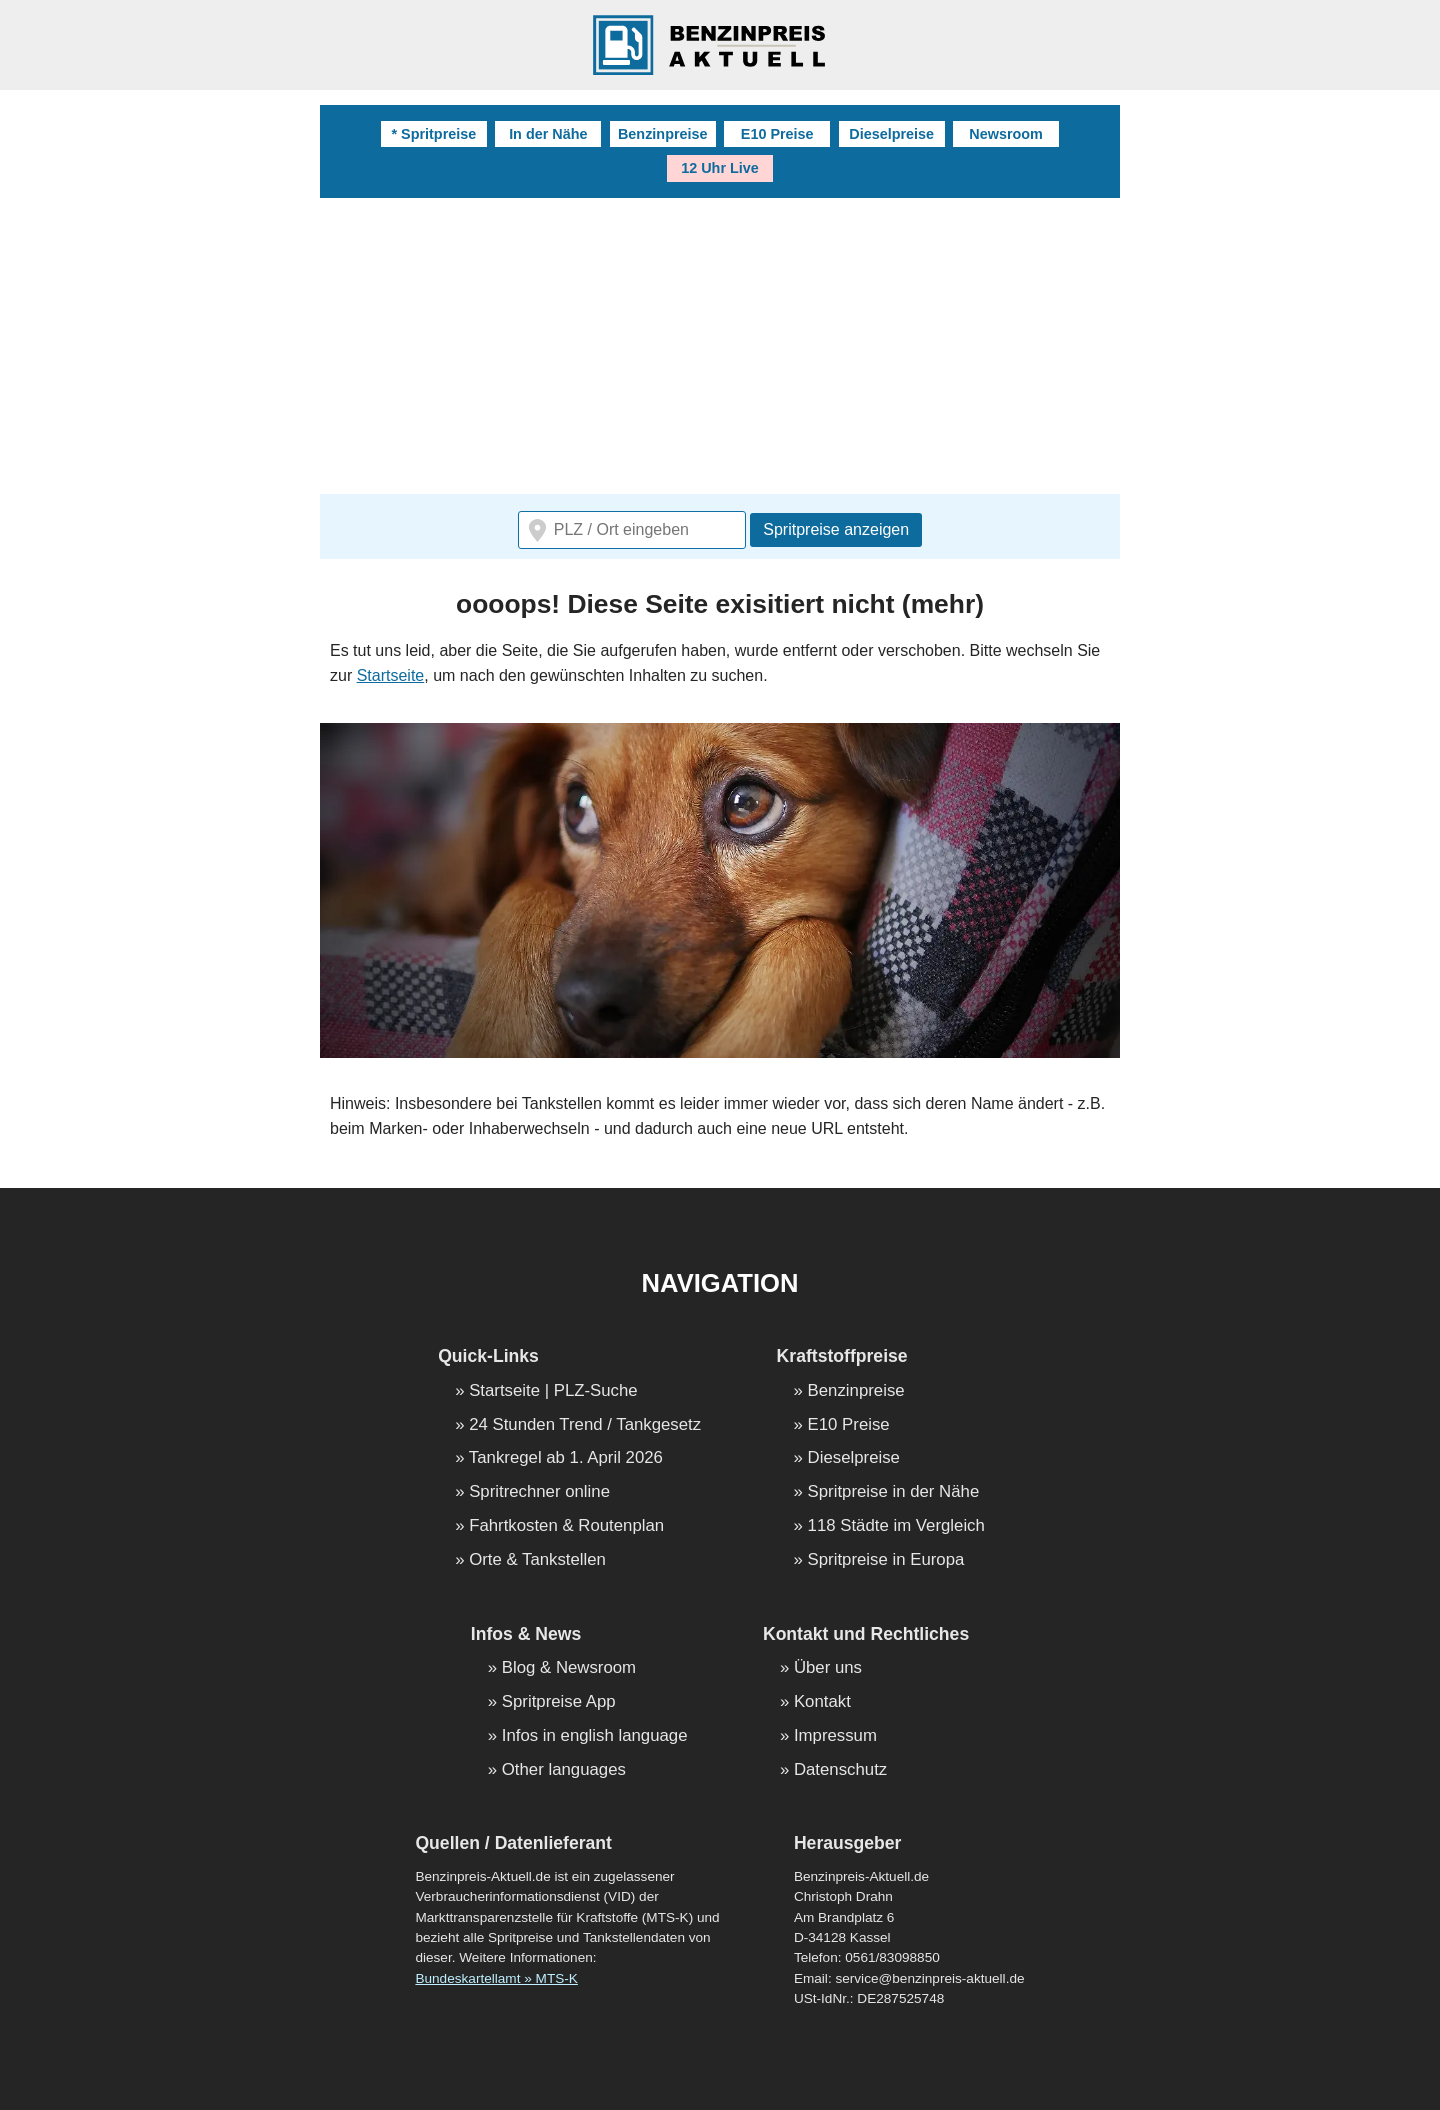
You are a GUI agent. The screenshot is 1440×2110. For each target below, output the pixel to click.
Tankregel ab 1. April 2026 (566, 1458)
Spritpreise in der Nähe (894, 1492)
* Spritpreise (433, 134)
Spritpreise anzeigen (836, 529)
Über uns (828, 1668)
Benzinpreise (663, 134)
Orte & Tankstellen (537, 1560)
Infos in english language (595, 1736)
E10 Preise (777, 134)
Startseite (391, 675)
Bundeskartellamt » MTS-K (496, 1978)
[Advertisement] (720, 348)
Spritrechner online (539, 1492)
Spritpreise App (559, 1702)
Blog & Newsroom (569, 1668)
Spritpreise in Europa (886, 1560)
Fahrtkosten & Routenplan (566, 1526)
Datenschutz (840, 1770)
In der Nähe (548, 134)
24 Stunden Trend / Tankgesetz (585, 1425)
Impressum (835, 1736)
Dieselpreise (891, 134)
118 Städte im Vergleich (896, 1526)
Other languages (564, 1770)
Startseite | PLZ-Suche (553, 1391)
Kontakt (822, 1702)
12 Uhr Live (720, 168)
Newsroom (1006, 134)
